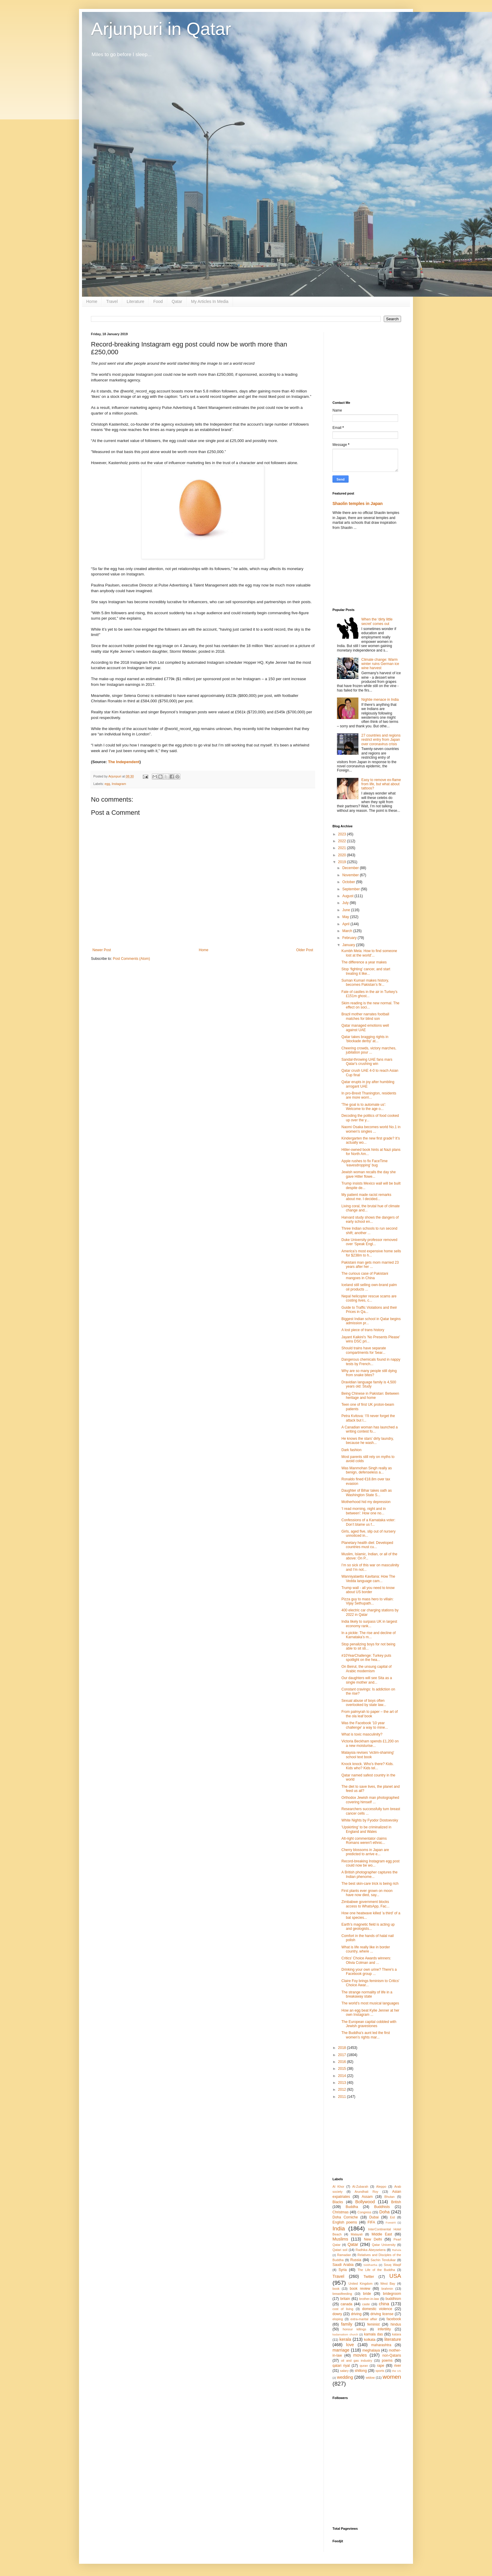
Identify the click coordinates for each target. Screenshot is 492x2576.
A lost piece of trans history (362, 1330)
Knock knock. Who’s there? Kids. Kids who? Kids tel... (367, 1766)
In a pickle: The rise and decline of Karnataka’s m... (368, 1635)
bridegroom (392, 2294)
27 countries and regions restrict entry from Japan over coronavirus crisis (380, 739)
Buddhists (382, 2207)
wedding (345, 2377)
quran (364, 2365)
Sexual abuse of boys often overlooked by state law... (363, 1703)
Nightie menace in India (380, 699)
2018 (342, 2048)
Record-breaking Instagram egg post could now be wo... (370, 1863)
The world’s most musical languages (370, 2003)
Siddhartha (370, 2264)
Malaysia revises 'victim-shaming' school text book (367, 1754)
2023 (342, 834)
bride (367, 2294)
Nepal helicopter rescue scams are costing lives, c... (369, 1298)
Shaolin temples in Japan (357, 503)
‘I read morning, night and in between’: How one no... (363, 1511)
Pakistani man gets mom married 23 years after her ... (370, 1264)
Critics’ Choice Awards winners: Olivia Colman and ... (366, 1960)
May (346, 917)
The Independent (124, 762)
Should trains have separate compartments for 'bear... (363, 1350)
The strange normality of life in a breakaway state (366, 1994)
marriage (340, 2350)
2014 (342, 2076)
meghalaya (371, 2350)
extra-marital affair (363, 2319)
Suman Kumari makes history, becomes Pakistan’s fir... (365, 982)
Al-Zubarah (360, 2186)
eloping (337, 2319)
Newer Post (101, 950)
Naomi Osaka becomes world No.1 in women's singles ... (370, 1129)
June (346, 910)
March (347, 931)
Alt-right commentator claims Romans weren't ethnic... (364, 1840)
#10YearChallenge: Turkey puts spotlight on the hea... (366, 1657)
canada (346, 2304)
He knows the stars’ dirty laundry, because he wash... (367, 1440)
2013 (342, 2083)
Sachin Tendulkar (383, 2260)
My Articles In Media (209, 301)
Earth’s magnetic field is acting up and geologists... (368, 1926)
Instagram (119, 784)
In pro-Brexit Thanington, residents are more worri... (368, 1095)
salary (344, 2370)
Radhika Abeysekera (371, 2250)
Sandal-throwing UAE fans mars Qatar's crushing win (366, 1061)
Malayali (357, 2234)
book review (360, 2288)
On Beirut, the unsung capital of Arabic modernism (366, 1669)
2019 (342, 862)
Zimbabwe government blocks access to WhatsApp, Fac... (365, 1904)
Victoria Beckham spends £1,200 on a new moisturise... (370, 1743)
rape (380, 2365)
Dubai (373, 2217)
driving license (381, 2314)
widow (370, 2377)
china (384, 2303)
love (350, 2344)
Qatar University (384, 2245)
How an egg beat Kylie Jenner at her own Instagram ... (370, 2012)
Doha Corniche (345, 2217)
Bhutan (389, 2196)
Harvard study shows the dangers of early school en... (370, 1219)
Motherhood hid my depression (366, 1502)
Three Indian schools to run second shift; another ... (369, 1230)
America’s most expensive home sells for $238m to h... (371, 1253)
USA (395, 2276)
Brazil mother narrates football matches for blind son (365, 1016)
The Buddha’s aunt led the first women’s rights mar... (365, 2035)
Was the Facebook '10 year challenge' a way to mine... (364, 1725)
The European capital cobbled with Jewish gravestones (368, 2024)
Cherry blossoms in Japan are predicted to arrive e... (365, 1852)
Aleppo (381, 2186)
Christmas (340, 2212)
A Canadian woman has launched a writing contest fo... (369, 1429)
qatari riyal (341, 2365)
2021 (342, 848)
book (335, 2288)
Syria (342, 2270)
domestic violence (377, 2309)
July (346, 903)
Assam (367, 2197)
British (396, 2202)
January (349, 945)
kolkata (369, 2340)
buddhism (393, 2299)
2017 (342, 2055)
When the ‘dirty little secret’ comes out (377, 621)
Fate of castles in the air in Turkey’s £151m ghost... (369, 994)
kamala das (373, 2334)
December (351, 868)
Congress (364, 2212)
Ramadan (344, 2255)
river (397, 2365)
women (392, 2377)
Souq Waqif (392, 2264)
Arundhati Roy (366, 2191)
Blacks (337, 2202)
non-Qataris (391, 2355)
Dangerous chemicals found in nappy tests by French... (370, 1361)
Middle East (382, 2234)
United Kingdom (360, 2283)
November (351, 875)
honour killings (354, 2329)
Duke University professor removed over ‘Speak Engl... (369, 1242)
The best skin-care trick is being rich (369, 1883)
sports (379, 2370)
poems (387, 2360)
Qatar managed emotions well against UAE (365, 1027)
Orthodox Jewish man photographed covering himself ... (370, 1800)
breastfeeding (342, 2293)
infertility (384, 2329)
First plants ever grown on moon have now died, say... (366, 1893)
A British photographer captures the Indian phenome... (369, 1874)
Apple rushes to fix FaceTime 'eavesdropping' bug (364, 1163)
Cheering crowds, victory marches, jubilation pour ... (368, 1050)
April (346, 924)
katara (396, 2334)
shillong (361, 2371)
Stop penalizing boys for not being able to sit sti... (368, 1646)
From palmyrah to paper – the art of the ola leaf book (369, 1714)
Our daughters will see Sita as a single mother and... (366, 1680)
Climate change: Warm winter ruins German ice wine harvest (380, 664)
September (351, 889)
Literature (135, 301)
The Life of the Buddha (376, 2270)
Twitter (368, 2277)
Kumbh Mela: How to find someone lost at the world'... (369, 953)
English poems (344, 2222)
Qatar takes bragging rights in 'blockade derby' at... (364, 1039)
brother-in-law (369, 2299)
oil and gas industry (356, 2360)
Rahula (396, 2250)
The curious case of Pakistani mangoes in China (364, 1275)
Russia (355, 2260)
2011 (342, 2097)
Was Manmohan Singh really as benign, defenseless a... (366, 1470)
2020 (342, 855)
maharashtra (381, 2345)
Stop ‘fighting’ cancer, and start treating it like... (365, 971)
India (338, 2228)
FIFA (371, 2222)
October (349, 882)
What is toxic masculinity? (361, 1734)
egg (107, 784)
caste (366, 2304)
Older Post (304, 950)
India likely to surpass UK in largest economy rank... (369, 1623)
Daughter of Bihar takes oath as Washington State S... (366, 1492)
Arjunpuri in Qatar (161, 29)
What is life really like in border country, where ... (365, 1949)
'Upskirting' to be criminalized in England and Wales (366, 1829)
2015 (342, 2069)
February (350, 938)
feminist (373, 2324)
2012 (342, 2089)
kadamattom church (345, 2334)
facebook (393, 2319)
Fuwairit (391, 2222)
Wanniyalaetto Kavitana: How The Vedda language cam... (368, 1578)
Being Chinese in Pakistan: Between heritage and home (370, 1395)
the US (396, 2370)
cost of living (342, 2309)
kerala (345, 2339)
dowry (337, 2314)
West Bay (387, 2283)
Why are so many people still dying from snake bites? (369, 1373)
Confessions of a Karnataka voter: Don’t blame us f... (368, 1522)
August (348, 896)
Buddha (352, 2207)
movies (360, 2355)
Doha (384, 2211)
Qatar (177, 301)
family (346, 2324)
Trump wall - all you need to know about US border (367, 1590)
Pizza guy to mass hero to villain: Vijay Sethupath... (367, 1601)
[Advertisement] (366, 362)
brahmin (387, 2288)
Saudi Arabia (343, 2265)
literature (392, 2339)
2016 (342, 2062)
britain (345, 2299)
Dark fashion (351, 1450)
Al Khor (338, 2186)
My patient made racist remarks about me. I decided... (366, 1197)
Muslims (340, 2239)
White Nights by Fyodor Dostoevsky (369, 1820)
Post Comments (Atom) (131, 959)
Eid (392, 2217)
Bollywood (365, 2201)
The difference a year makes (364, 962)
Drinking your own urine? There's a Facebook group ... (369, 1971)
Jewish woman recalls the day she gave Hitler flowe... (368, 1174)
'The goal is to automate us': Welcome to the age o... (363, 1107)
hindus (396, 2324)
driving (356, 2314)
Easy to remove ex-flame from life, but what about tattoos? (381, 784)
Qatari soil (339, 2250)
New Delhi (373, 2239)
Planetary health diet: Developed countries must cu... (367, 1545)
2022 (342, 841)
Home (91, 301)
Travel (111, 301)
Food (158, 301)
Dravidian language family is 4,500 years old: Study (368, 1384)
